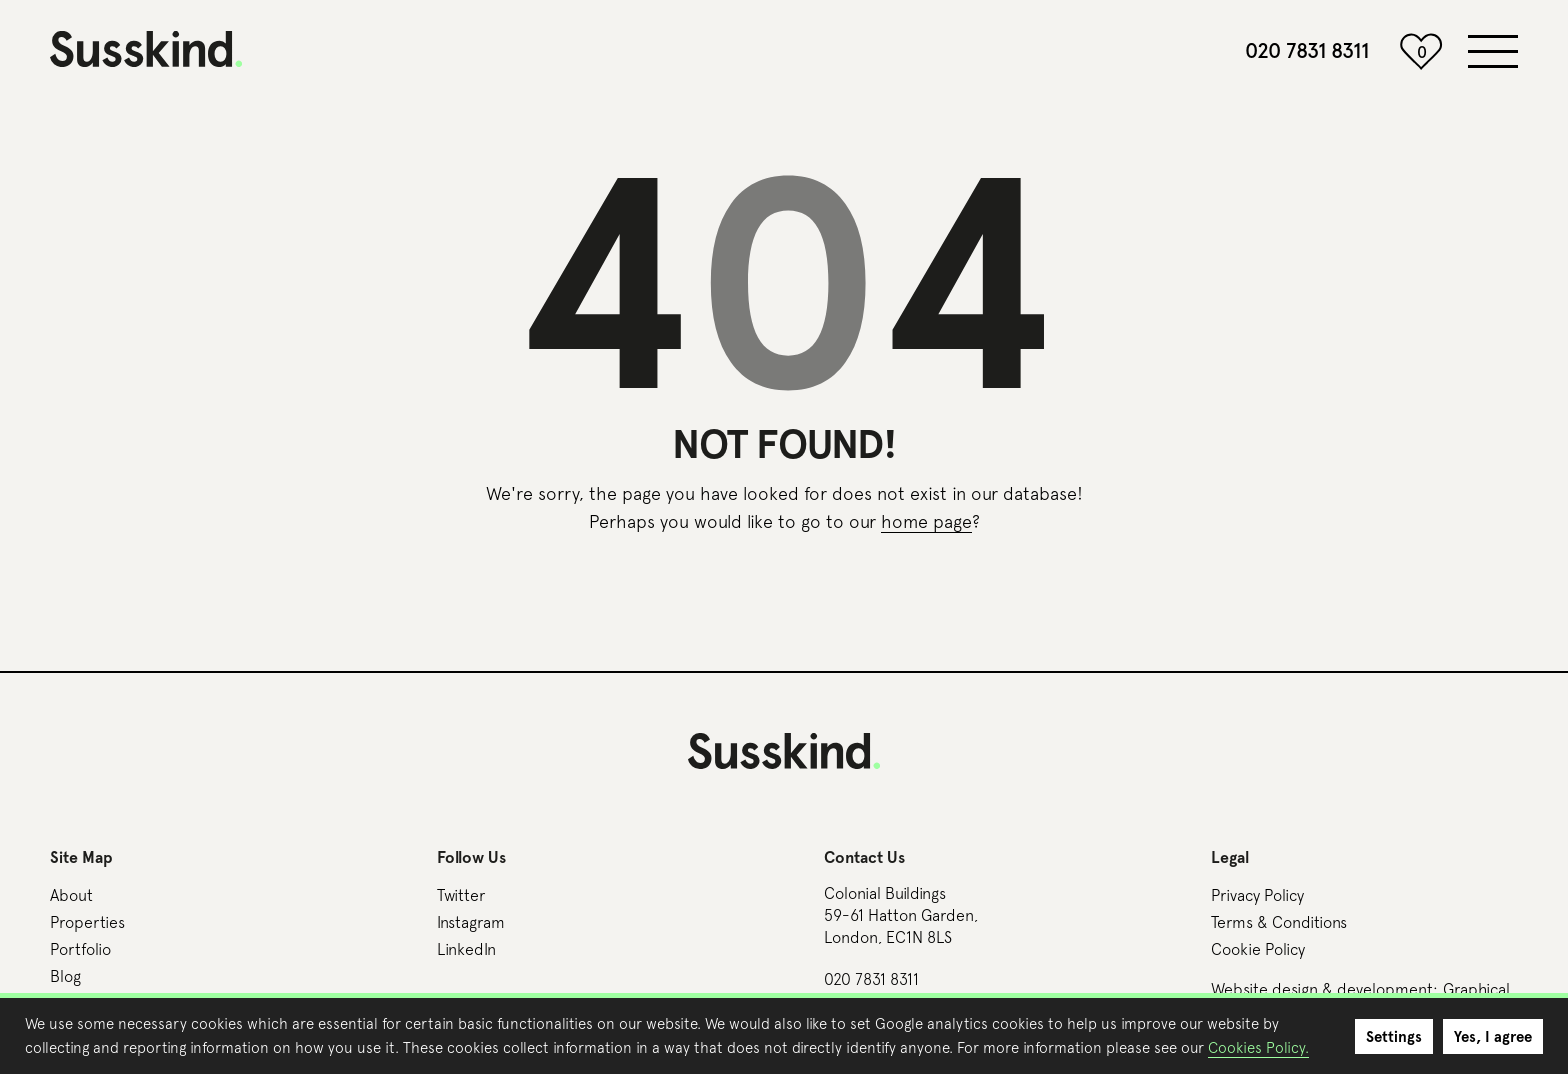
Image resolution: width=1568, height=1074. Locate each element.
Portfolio (80, 949)
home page (926, 521)
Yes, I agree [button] (1493, 1037)
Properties (87, 922)
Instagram (471, 922)
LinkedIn (466, 949)
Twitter (461, 895)
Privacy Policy (1257, 895)
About (71, 895)
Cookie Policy (1258, 949)
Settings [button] (1394, 1037)
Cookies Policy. (1258, 1047)
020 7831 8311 (1307, 51)
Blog (65, 976)
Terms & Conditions (1279, 922)
